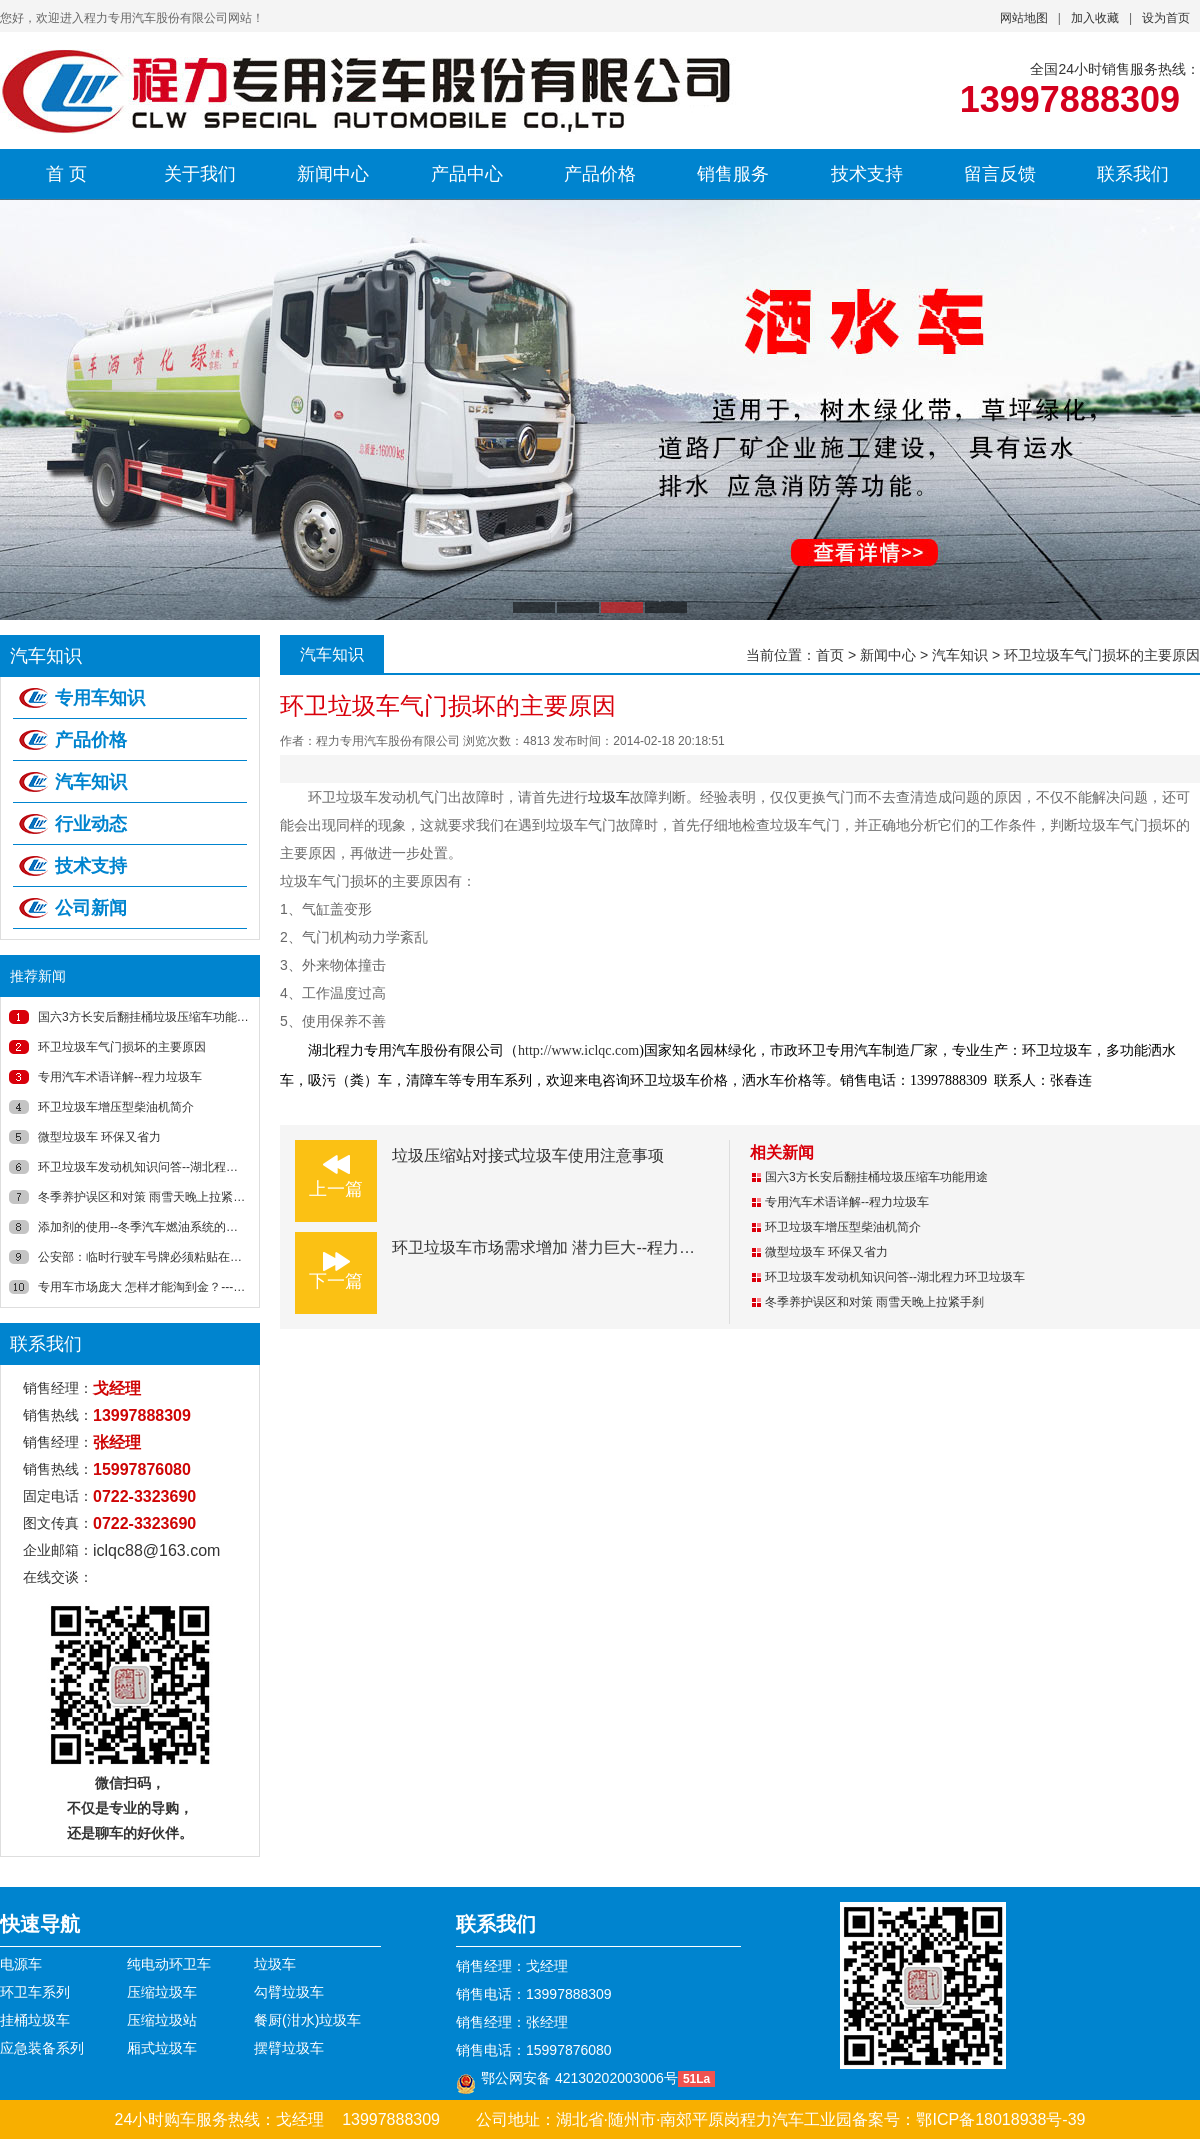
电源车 (21, 1964)
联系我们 (1133, 174)
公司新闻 (91, 908)
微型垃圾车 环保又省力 (99, 1137)
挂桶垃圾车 (35, 2020)
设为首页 (1166, 18)
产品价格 (600, 174)
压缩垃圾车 (162, 1992)
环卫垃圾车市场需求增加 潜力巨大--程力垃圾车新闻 (575, 1247)
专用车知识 (100, 698)
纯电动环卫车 (169, 1964)
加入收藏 (1095, 18)
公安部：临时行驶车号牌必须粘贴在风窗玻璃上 (164, 1257)
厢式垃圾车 (162, 2048)
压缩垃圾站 (162, 2020)
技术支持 (867, 174)
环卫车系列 (35, 1992)
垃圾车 (609, 797)
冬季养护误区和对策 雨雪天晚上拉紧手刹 (147, 1197)
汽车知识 (91, 782)
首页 (830, 655)
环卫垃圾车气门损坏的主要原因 (122, 1047)
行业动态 (91, 824)
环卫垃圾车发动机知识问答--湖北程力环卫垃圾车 (168, 1167)
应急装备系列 (42, 2048)
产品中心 (467, 174)
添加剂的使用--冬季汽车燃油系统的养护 (144, 1227)
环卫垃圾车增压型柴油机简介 (116, 1107)
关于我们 (200, 174)
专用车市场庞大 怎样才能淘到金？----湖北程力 (161, 1287)
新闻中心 (333, 174)
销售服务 (733, 174)
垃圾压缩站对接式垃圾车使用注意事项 (528, 1155)
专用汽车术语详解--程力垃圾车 (120, 1077)
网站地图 (1024, 18)
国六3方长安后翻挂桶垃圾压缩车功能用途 (149, 1017)
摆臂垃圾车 (289, 2048)
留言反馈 (1000, 174)
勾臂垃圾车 (289, 1992)
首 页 (66, 174)
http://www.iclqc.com (578, 1050)
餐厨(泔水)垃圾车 (307, 2020)
